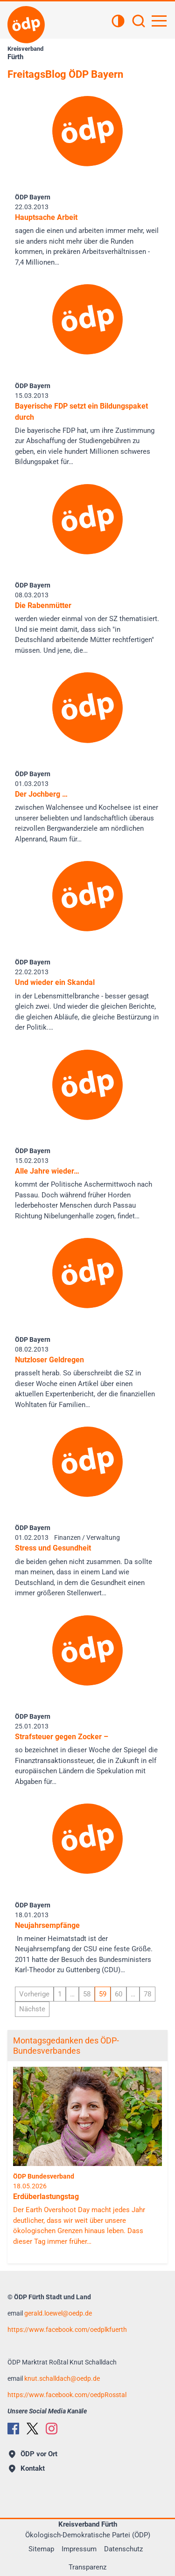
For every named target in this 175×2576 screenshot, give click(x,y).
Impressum (79, 2549)
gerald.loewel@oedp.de (58, 2313)
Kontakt (27, 2468)
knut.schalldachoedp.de (62, 2378)
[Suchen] (138, 22)
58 (87, 1994)
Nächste (32, 2009)
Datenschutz (123, 2549)
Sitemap (41, 2549)
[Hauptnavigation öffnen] (159, 21)
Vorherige (34, 1994)
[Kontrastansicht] (118, 22)
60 (118, 1994)
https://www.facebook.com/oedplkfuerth (67, 2329)
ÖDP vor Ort (33, 2454)
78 (147, 1994)
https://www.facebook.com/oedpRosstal (66, 2394)
